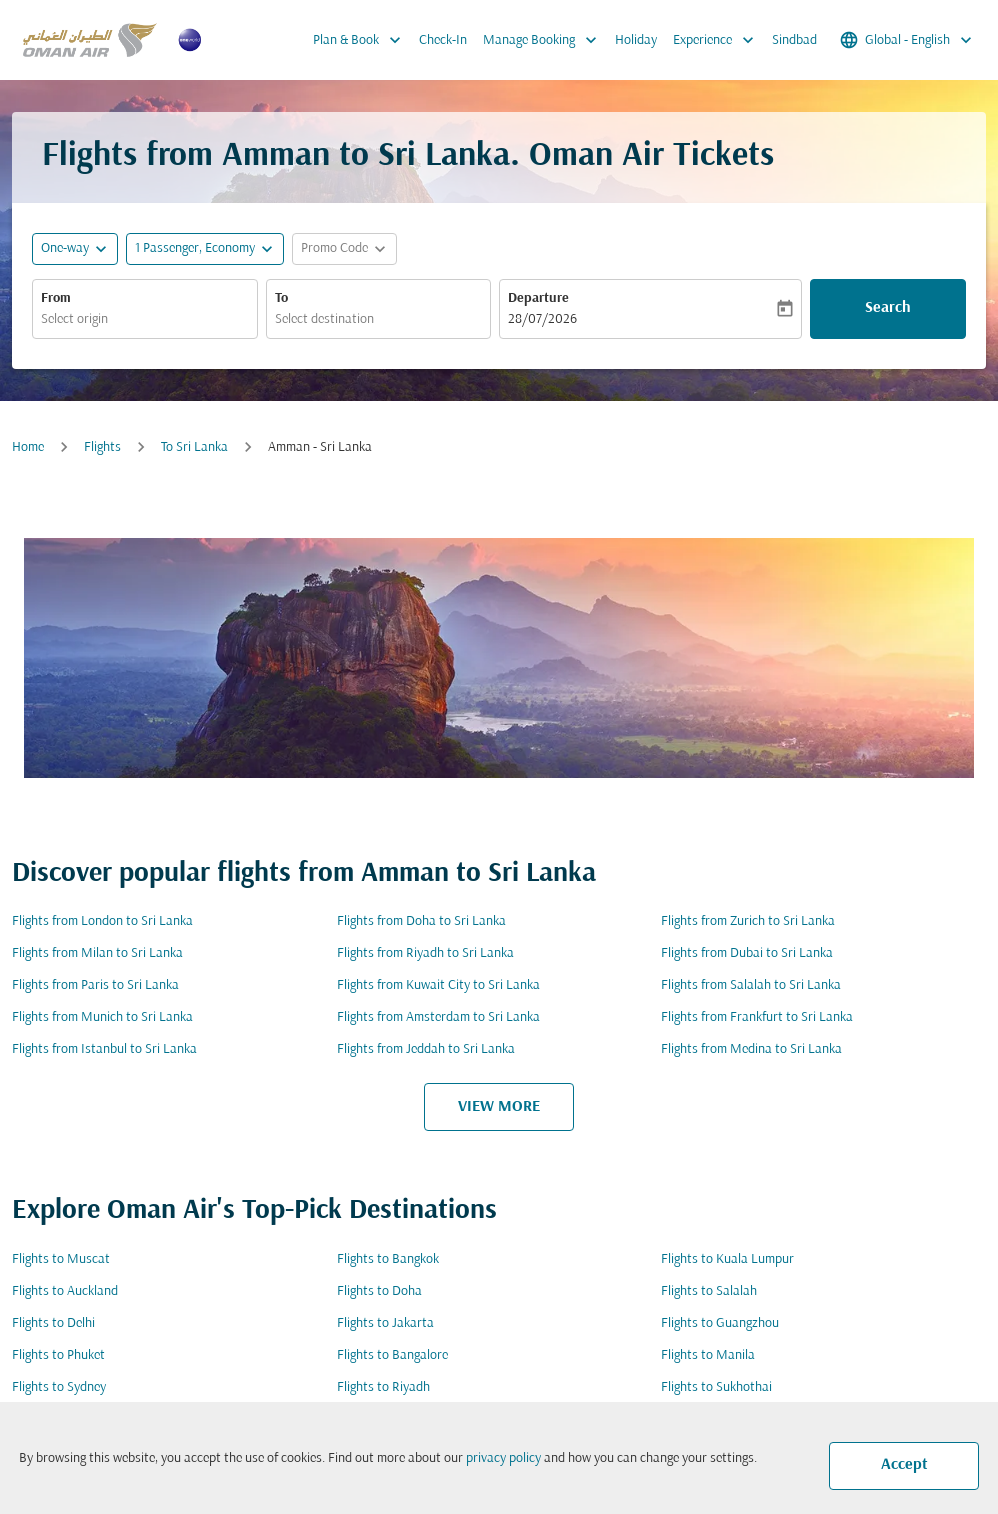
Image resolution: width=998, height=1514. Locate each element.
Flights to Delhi (53, 1323)
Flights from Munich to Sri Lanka (102, 1017)
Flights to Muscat (61, 1259)
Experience (718, 40)
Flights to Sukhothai (716, 1387)
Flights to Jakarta (385, 1323)
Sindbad (794, 40)
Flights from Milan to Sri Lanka (97, 953)
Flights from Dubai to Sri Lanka (747, 953)
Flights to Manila (708, 1355)
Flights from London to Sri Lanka (102, 921)
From (56, 298)
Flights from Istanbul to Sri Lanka (104, 1049)
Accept (904, 1465)
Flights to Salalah (709, 1291)
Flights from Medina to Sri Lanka (751, 1049)
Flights (102, 447)
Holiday (636, 40)
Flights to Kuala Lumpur (727, 1259)
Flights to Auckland (65, 1291)
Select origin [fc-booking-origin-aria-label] (74, 319)
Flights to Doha (379, 1291)
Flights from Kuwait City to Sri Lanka (438, 985)
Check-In (443, 40)
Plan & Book (362, 40)
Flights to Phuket (58, 1355)
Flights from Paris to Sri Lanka (95, 985)
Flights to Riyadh (383, 1387)
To (281, 298)
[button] (205, 249)
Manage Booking (545, 40)
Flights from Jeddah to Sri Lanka (426, 1049)
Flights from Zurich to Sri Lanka (748, 921)
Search (888, 308)
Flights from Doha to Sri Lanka (421, 921)
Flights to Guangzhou (720, 1323)
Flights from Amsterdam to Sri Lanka (438, 1017)
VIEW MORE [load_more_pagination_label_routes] (499, 1107)
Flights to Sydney (59, 1387)
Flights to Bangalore (392, 1355)
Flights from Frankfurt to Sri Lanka (757, 1017)
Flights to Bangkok (388, 1259)
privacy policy (503, 1458)
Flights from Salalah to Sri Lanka (751, 985)
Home (28, 447)
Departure (538, 298)
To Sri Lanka (194, 447)
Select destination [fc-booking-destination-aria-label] (324, 319)
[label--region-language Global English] (907, 40)
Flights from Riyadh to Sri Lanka (425, 953)
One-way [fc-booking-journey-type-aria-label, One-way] (65, 248)
